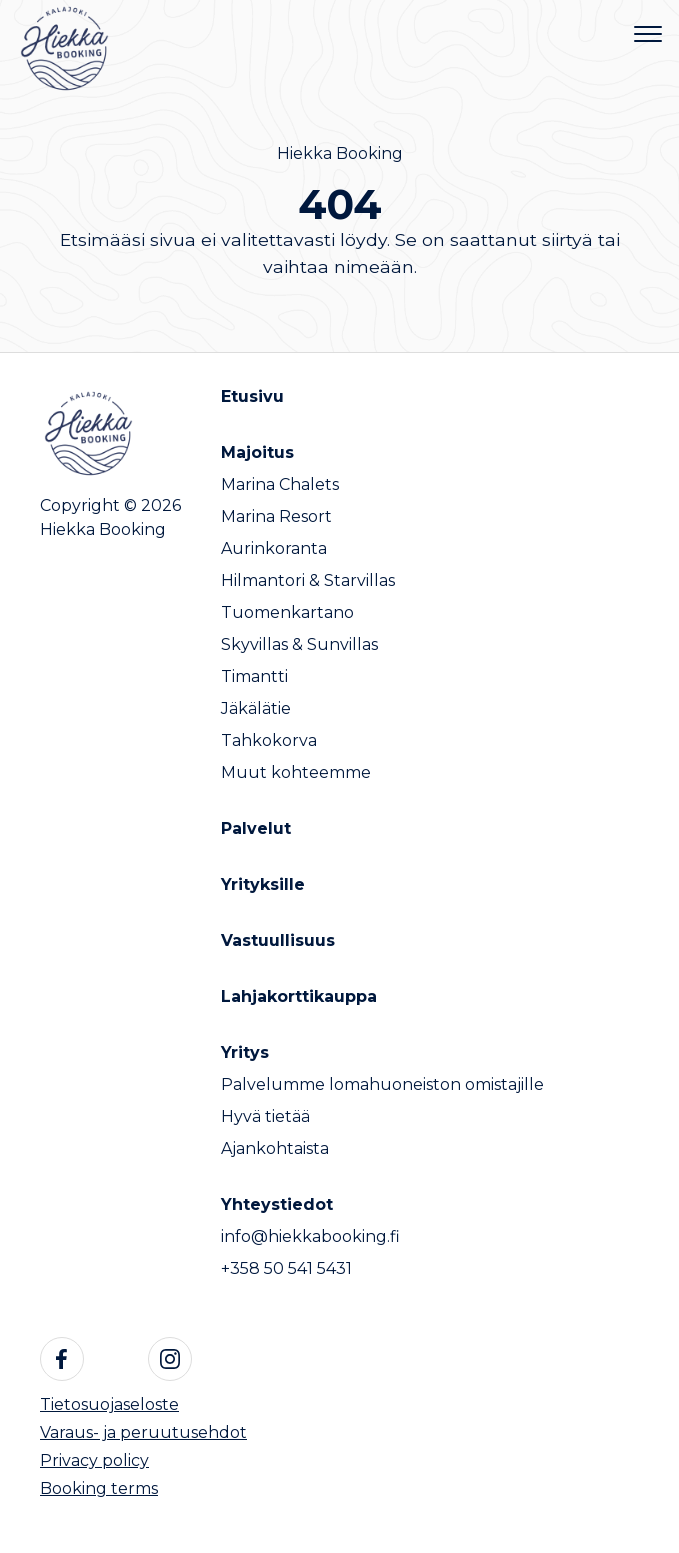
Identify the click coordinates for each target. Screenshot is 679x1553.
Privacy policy (94, 1460)
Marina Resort (276, 516)
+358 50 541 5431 (286, 1268)
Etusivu (252, 396)
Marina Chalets (280, 484)
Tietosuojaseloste (109, 1404)
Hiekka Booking (340, 153)
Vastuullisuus (278, 940)
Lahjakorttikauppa (299, 996)
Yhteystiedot (277, 1204)
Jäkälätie (256, 708)
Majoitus (257, 452)
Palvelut (256, 828)
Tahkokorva (269, 740)
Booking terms (99, 1488)
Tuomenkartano (287, 612)
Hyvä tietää (265, 1116)
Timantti (254, 676)
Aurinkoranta (274, 548)
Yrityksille (263, 884)
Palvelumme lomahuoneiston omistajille (382, 1084)
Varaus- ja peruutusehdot (143, 1432)
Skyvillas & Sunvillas (299, 644)
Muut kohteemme (296, 772)
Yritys (245, 1052)
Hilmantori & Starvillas (308, 580)
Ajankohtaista (275, 1148)
